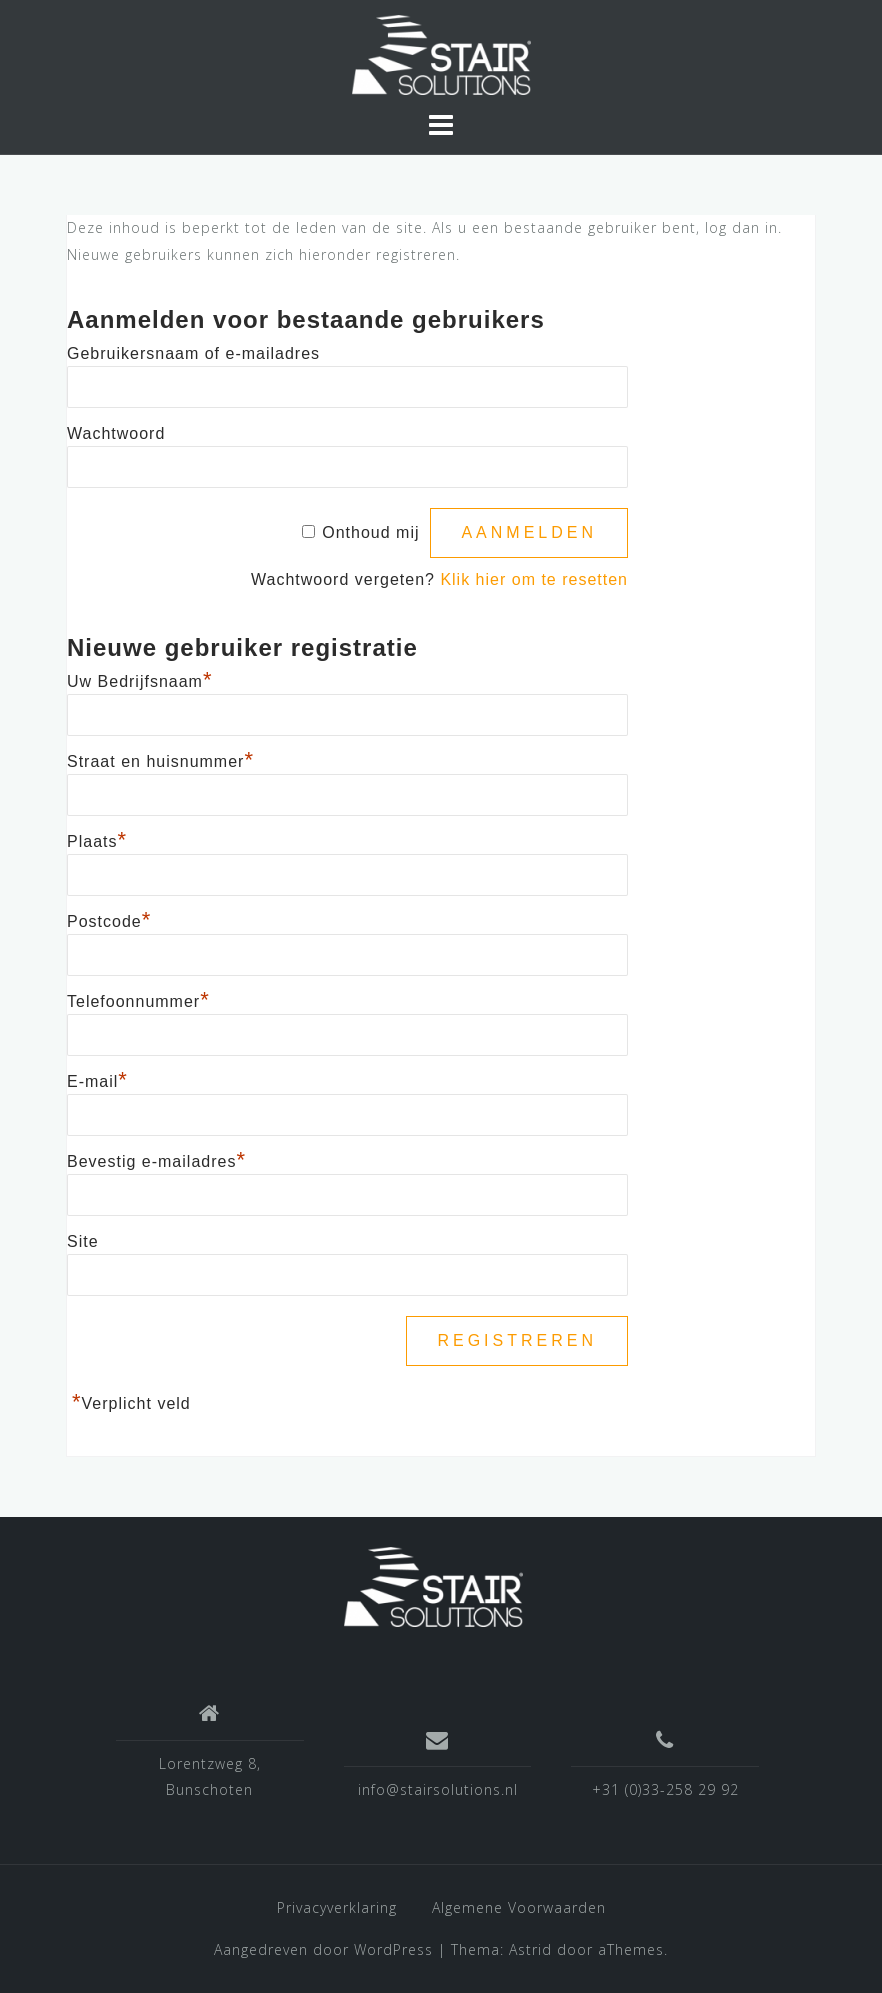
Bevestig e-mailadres (156, 1161)
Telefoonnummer (138, 1001)
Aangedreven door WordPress (323, 1949)
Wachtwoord (116, 433)
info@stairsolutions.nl (438, 1789)
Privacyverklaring (337, 1907)
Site (83, 1241)
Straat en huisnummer (160, 761)
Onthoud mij (370, 532)
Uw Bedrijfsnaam (140, 681)
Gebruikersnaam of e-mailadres (193, 353)
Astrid (530, 1949)
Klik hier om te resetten (534, 579)
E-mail (97, 1081)
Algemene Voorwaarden (519, 1907)
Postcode (109, 921)
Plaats (97, 841)
